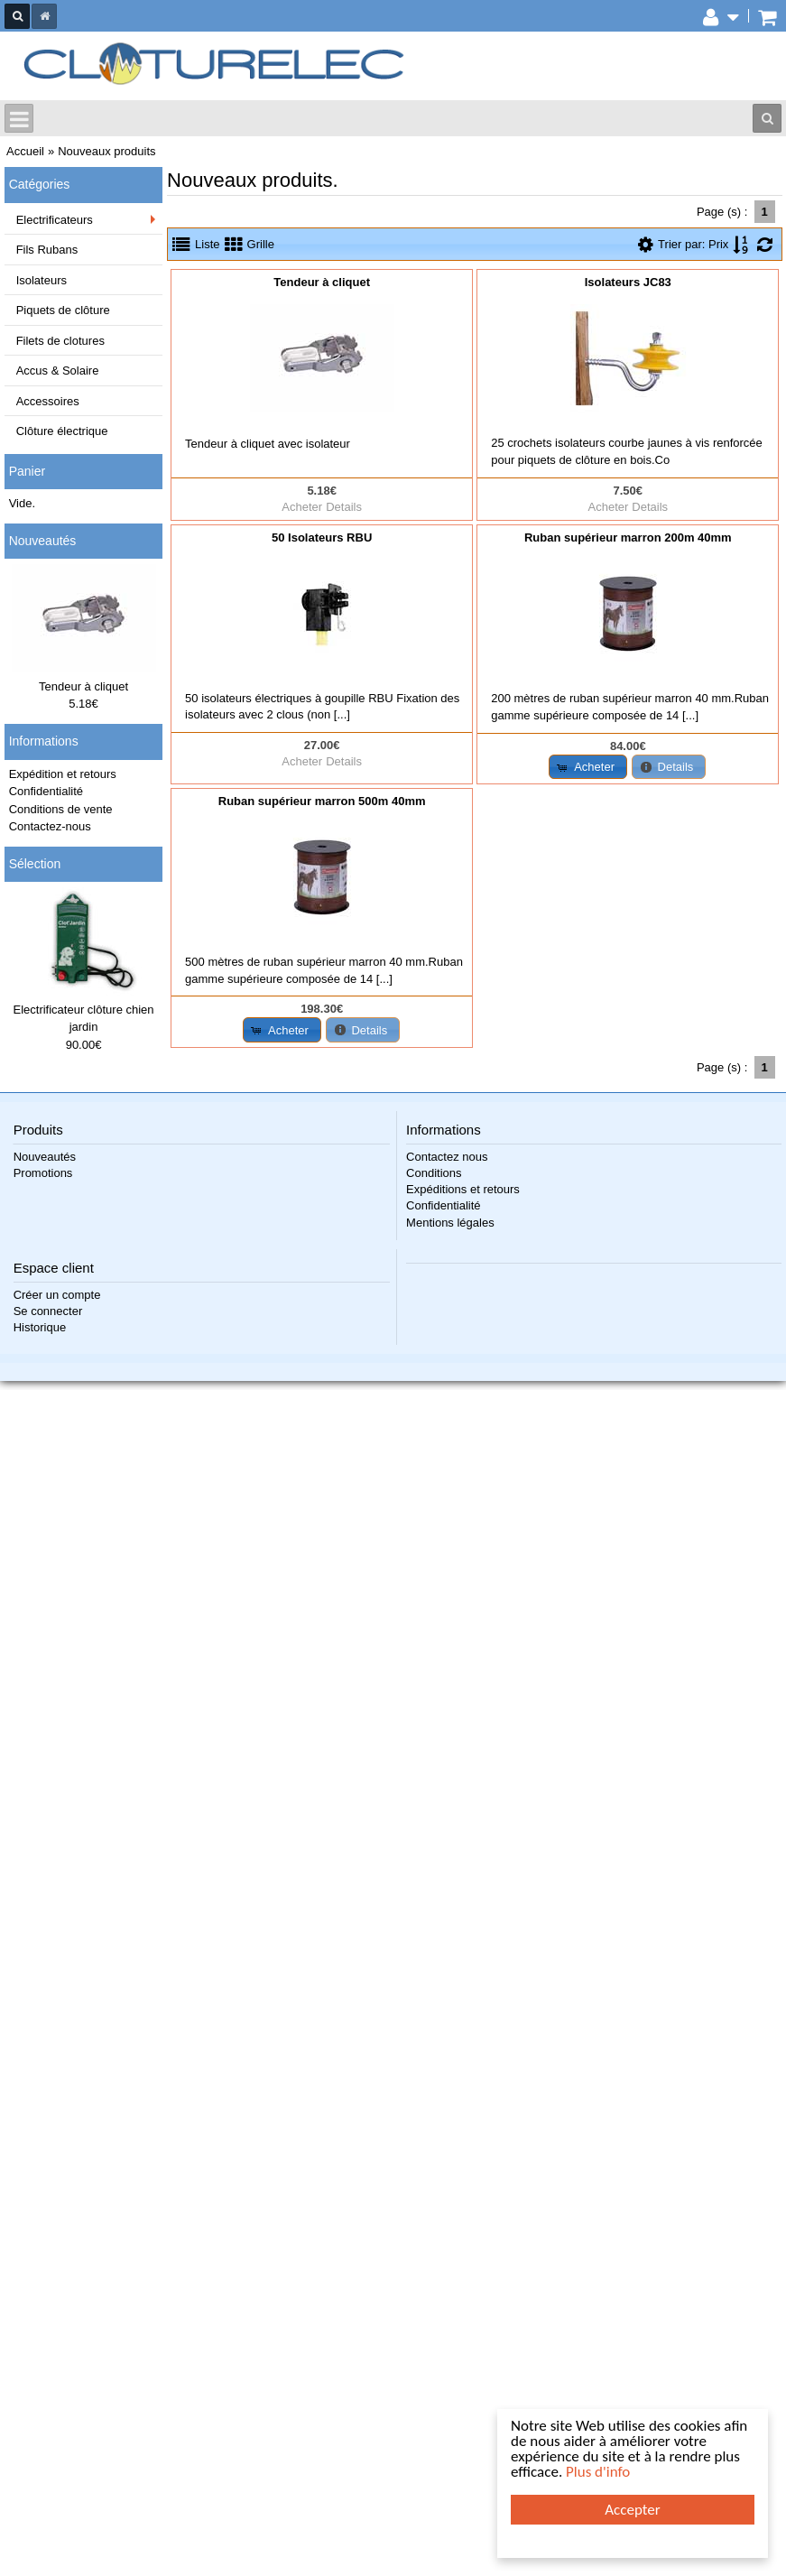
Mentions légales (450, 1222)
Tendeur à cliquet (83, 686)
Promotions (43, 1173)
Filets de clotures (60, 340)
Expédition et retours (62, 774)
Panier (27, 471)
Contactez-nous (50, 826)
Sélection (35, 864)
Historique (40, 1327)
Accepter (632, 2509)
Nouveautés (43, 540)
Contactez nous (446, 1156)
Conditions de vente (61, 809)
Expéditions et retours (463, 1189)
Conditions (433, 1173)
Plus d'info (598, 2471)
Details (344, 507)
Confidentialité (46, 791)
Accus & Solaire (57, 370)
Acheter (302, 507)
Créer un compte (57, 1295)
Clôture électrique (62, 431)
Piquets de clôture (63, 310)
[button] (588, 767)
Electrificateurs (54, 220)
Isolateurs (41, 280)
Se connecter (48, 1311)
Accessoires (47, 401)
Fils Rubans (47, 249)
